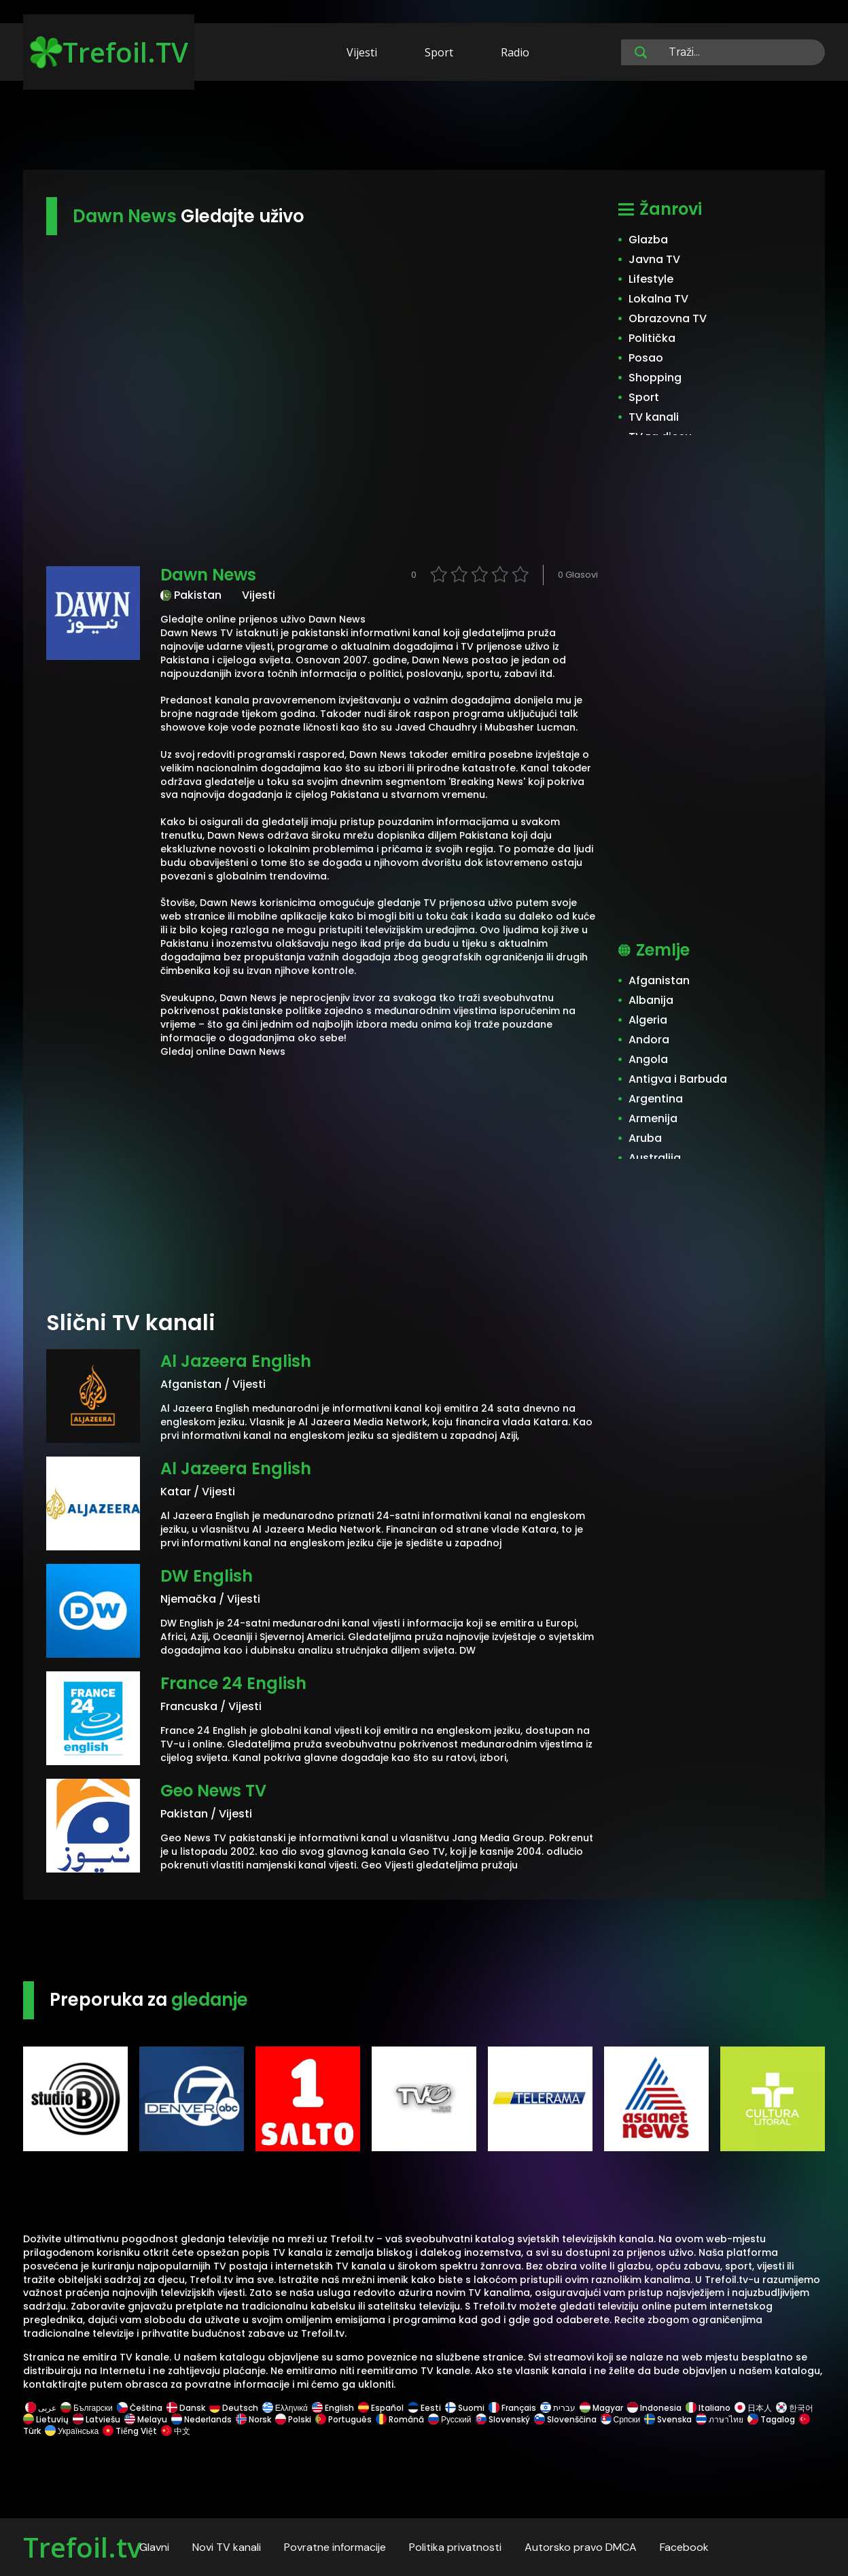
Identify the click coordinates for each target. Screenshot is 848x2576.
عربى (40, 2408)
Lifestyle (651, 279)
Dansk (185, 2408)
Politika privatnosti (455, 2547)
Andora (649, 1039)
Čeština (139, 2408)
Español (381, 2408)
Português (343, 2419)
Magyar (601, 2408)
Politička (652, 338)
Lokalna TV (658, 299)
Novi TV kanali (226, 2547)
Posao (646, 358)
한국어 (794, 2408)
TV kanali (654, 417)
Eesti (424, 2408)
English (333, 2408)
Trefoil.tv (82, 2547)
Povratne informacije (335, 2547)
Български (86, 2408)
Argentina (656, 1099)
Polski (293, 2419)
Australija (655, 1158)
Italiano (708, 2408)
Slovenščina (565, 2419)
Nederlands (201, 2419)
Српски (621, 2419)
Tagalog (771, 2419)
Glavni (154, 2547)
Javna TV (654, 259)
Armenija (653, 1118)
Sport (439, 52)
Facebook (684, 2547)
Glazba (648, 239)
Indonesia (654, 2408)
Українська (72, 2431)
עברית (558, 2408)
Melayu (145, 2419)
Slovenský (503, 2419)
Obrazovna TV (668, 318)
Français (512, 2408)
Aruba (645, 1138)
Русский (450, 2419)
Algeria (648, 1020)
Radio (515, 52)
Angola (648, 1059)
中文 (174, 2431)
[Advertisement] (424, 127)
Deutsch (233, 2408)
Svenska (668, 2419)
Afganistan (659, 980)
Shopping (655, 377)
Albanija (651, 1000)
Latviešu (96, 2419)
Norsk (253, 2419)
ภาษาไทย (719, 2419)
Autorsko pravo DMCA (581, 2547)
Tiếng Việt (130, 2431)
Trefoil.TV (109, 52)
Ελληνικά (285, 2408)
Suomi (465, 2408)
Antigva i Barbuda (678, 1079)
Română (400, 2419)
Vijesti (362, 52)
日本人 (753, 2408)
